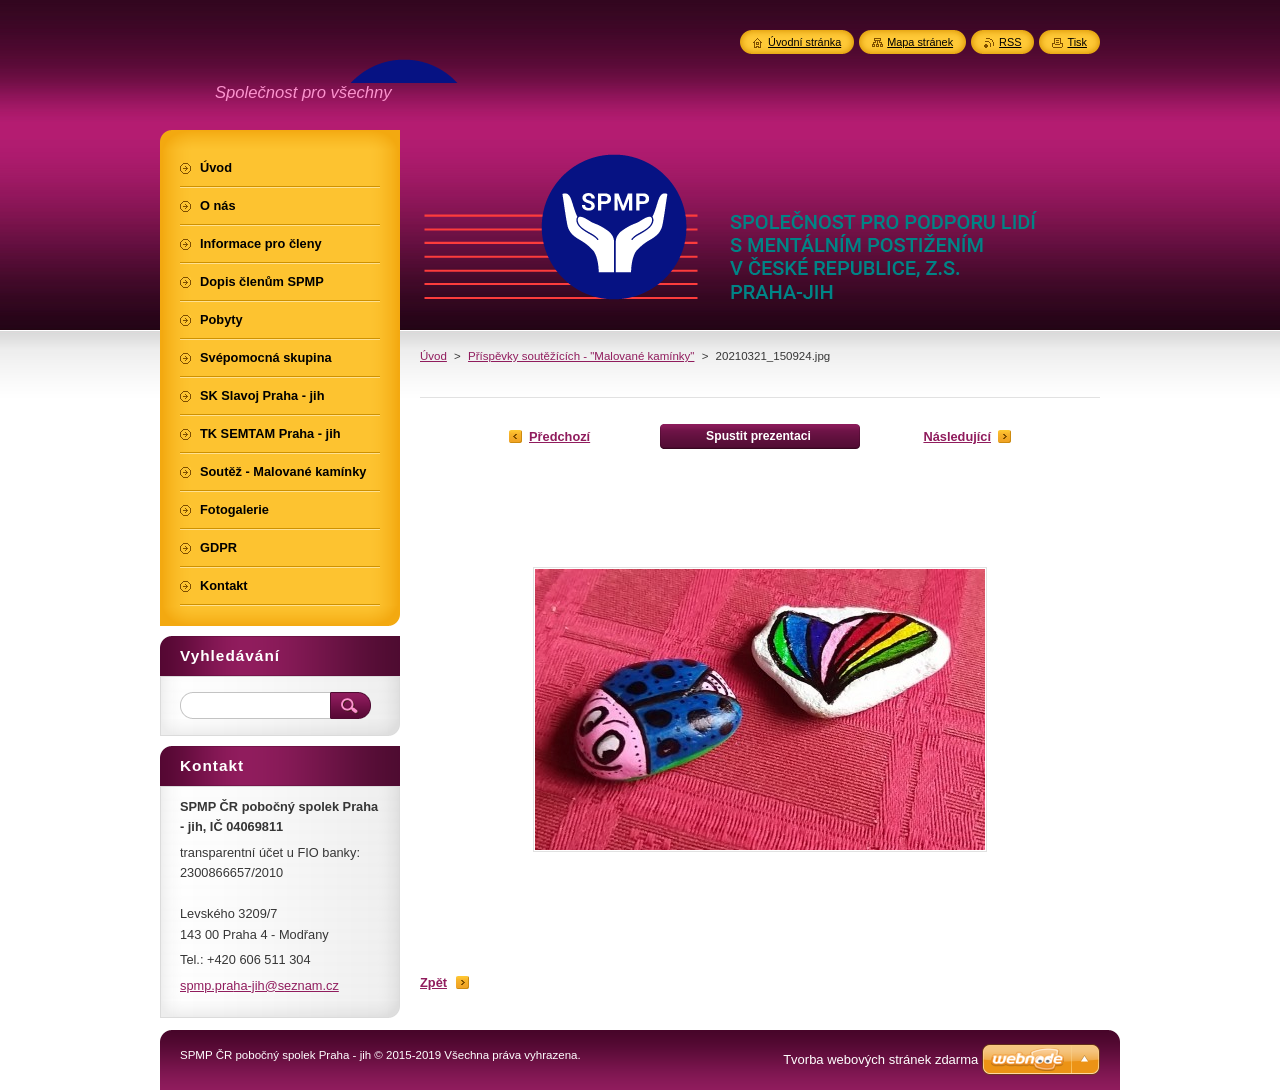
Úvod (433, 356)
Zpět (433, 982)
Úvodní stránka (804, 42)
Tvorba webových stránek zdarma (880, 1059)
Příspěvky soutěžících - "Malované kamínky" (581, 356)
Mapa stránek (920, 42)
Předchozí (559, 436)
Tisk (1077, 42)
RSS (1010, 42)
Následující (957, 436)
